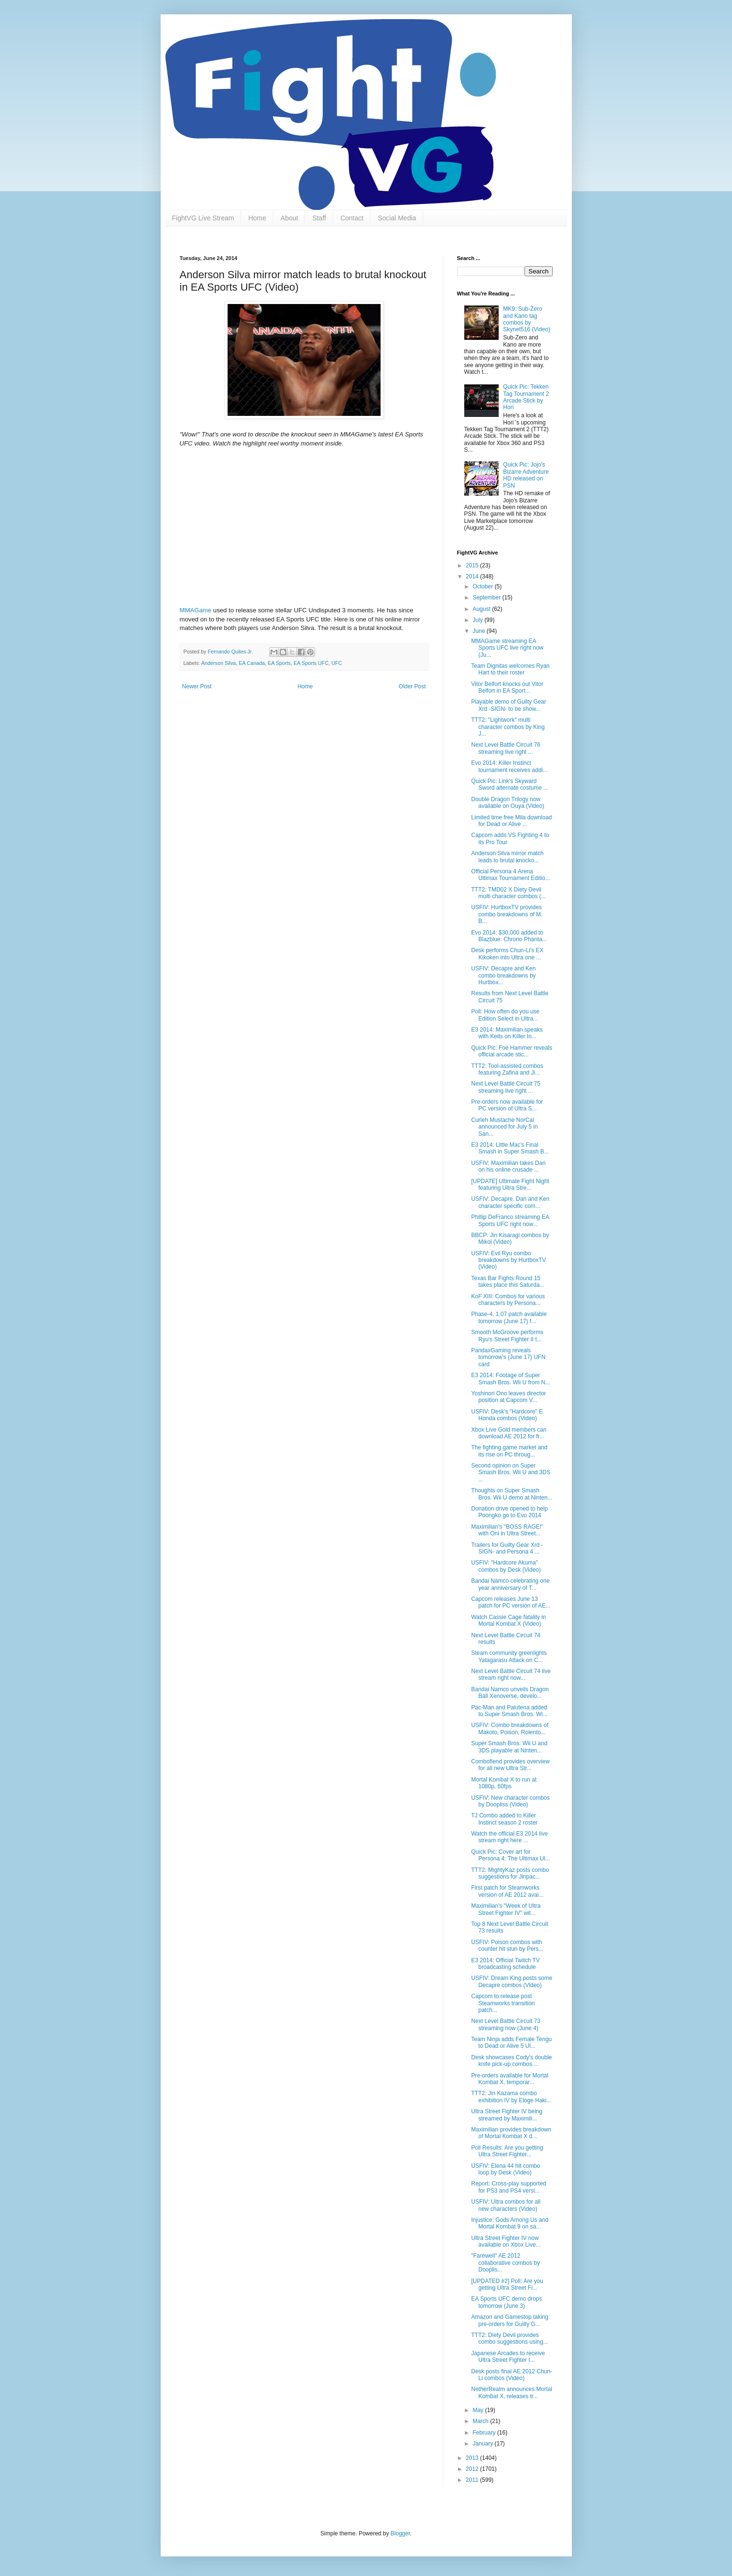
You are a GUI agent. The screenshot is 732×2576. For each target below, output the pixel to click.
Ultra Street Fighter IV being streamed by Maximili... (506, 2114)
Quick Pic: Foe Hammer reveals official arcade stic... (511, 1051)
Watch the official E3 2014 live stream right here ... (509, 1837)
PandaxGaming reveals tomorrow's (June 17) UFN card (508, 1357)
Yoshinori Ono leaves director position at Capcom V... (508, 1396)
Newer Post (197, 686)
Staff (319, 218)
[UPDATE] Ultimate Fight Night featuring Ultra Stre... (510, 1184)
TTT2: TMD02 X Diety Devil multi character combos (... (508, 893)
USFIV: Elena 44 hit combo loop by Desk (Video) (505, 2169)
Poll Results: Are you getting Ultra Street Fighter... (507, 2151)
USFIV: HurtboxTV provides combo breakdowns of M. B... (506, 914)
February (484, 2432)
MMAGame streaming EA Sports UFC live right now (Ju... (507, 648)
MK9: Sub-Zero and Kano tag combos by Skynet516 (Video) (526, 319)
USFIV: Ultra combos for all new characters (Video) (505, 2205)
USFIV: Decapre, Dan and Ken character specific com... (510, 1202)
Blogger (400, 2533)
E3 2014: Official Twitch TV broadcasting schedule (505, 1963)
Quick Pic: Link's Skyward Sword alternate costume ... (509, 784)
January (483, 2443)
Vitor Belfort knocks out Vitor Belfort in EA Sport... (507, 687)
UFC (336, 663)
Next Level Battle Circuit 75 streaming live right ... (505, 1087)
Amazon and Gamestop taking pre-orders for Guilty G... (509, 2320)
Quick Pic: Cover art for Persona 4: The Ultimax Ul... (510, 1855)
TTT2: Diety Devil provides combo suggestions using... (509, 2338)
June (479, 631)
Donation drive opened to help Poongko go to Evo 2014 (509, 1512)
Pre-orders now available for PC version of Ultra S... (507, 1105)
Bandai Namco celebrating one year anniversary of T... (510, 1584)
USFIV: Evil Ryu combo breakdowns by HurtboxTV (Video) (508, 1260)
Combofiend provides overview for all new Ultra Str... (510, 1765)
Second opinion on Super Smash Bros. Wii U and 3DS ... (510, 1472)
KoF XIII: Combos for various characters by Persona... (508, 1299)
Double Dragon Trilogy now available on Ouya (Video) (507, 802)
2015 (473, 565)
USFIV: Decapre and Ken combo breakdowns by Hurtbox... (503, 975)
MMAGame (196, 610)
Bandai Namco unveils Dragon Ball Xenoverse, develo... (509, 1692)
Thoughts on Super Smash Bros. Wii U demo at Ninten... (511, 1493)
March (481, 2421)
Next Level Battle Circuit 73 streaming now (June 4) (505, 2024)
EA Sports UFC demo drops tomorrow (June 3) (506, 2302)
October (483, 586)
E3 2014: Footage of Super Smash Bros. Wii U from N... (510, 1378)
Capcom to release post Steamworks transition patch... (503, 2003)
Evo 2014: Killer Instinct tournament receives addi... (509, 766)
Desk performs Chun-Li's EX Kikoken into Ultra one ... (507, 953)
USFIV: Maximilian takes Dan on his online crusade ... (508, 1166)
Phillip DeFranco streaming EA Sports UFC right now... (510, 1220)
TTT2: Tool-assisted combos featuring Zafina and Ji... (507, 1069)
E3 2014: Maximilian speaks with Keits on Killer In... (506, 1033)
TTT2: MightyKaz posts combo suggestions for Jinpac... (510, 1873)
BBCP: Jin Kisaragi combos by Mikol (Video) (510, 1238)
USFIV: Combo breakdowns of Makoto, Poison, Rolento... (509, 1728)
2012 (473, 2469)
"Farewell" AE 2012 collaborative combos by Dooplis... (505, 2262)
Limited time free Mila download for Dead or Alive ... (511, 820)
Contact (351, 218)
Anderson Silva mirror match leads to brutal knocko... (507, 856)
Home (257, 218)
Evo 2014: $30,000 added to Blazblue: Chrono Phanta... (508, 936)
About (289, 218)
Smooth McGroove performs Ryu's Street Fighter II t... (507, 1335)
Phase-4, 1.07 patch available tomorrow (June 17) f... (508, 1317)
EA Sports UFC (311, 663)
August (482, 609)
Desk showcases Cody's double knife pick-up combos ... (511, 2060)
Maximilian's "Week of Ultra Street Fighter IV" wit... (505, 1909)
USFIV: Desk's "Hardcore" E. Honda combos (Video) (507, 1415)
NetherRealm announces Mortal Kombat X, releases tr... (511, 2392)
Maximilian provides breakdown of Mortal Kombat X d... (511, 2133)
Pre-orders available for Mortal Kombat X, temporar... (509, 2079)
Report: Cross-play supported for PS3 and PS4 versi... (508, 2187)
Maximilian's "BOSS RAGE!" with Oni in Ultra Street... (507, 1530)
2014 (473, 576)
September (487, 597)
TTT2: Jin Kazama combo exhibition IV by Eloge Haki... (511, 2096)
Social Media (397, 218)
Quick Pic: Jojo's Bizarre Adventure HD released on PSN (525, 475)
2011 (473, 2480)
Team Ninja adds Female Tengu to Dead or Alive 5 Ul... (511, 2042)
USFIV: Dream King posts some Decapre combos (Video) (511, 1981)
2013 (473, 2458)
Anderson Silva (218, 663)
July (478, 620)
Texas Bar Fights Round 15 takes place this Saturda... (507, 1281)
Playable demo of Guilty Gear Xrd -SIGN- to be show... (508, 705)
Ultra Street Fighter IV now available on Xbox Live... (505, 2241)
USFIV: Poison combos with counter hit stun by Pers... (507, 1945)
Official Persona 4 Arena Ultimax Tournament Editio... (510, 874)
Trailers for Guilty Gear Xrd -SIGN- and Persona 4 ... (507, 1548)
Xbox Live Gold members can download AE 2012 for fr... (508, 1433)
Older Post (412, 686)
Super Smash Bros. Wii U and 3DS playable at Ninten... (509, 1746)
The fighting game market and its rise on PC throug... (509, 1450)
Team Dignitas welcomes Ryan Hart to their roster (510, 669)
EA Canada (252, 663)
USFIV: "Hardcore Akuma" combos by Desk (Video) (506, 1566)
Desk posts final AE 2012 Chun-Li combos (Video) (511, 2374)
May (478, 2410)
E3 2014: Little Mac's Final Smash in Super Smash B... (509, 1148)
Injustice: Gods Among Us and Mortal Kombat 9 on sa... (509, 2223)
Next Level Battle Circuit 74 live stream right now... (510, 1674)
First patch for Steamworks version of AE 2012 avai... (507, 1891)
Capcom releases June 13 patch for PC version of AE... (510, 1602)
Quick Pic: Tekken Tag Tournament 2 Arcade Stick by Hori (526, 397)
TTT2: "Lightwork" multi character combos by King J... (508, 727)
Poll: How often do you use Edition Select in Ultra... (505, 1015)
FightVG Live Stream (203, 218)
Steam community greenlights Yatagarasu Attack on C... (508, 1656)
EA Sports (279, 663)
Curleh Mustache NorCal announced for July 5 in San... (504, 1127)
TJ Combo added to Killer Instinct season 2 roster (504, 1819)
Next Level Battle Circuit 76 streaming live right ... (505, 748)
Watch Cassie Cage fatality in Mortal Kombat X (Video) (508, 1620)
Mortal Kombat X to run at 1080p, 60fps (503, 1783)
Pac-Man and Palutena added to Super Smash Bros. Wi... (509, 1710)
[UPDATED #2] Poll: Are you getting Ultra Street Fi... (507, 2284)
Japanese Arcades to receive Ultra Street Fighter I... (508, 2356)
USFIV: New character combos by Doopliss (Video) (510, 1801)
